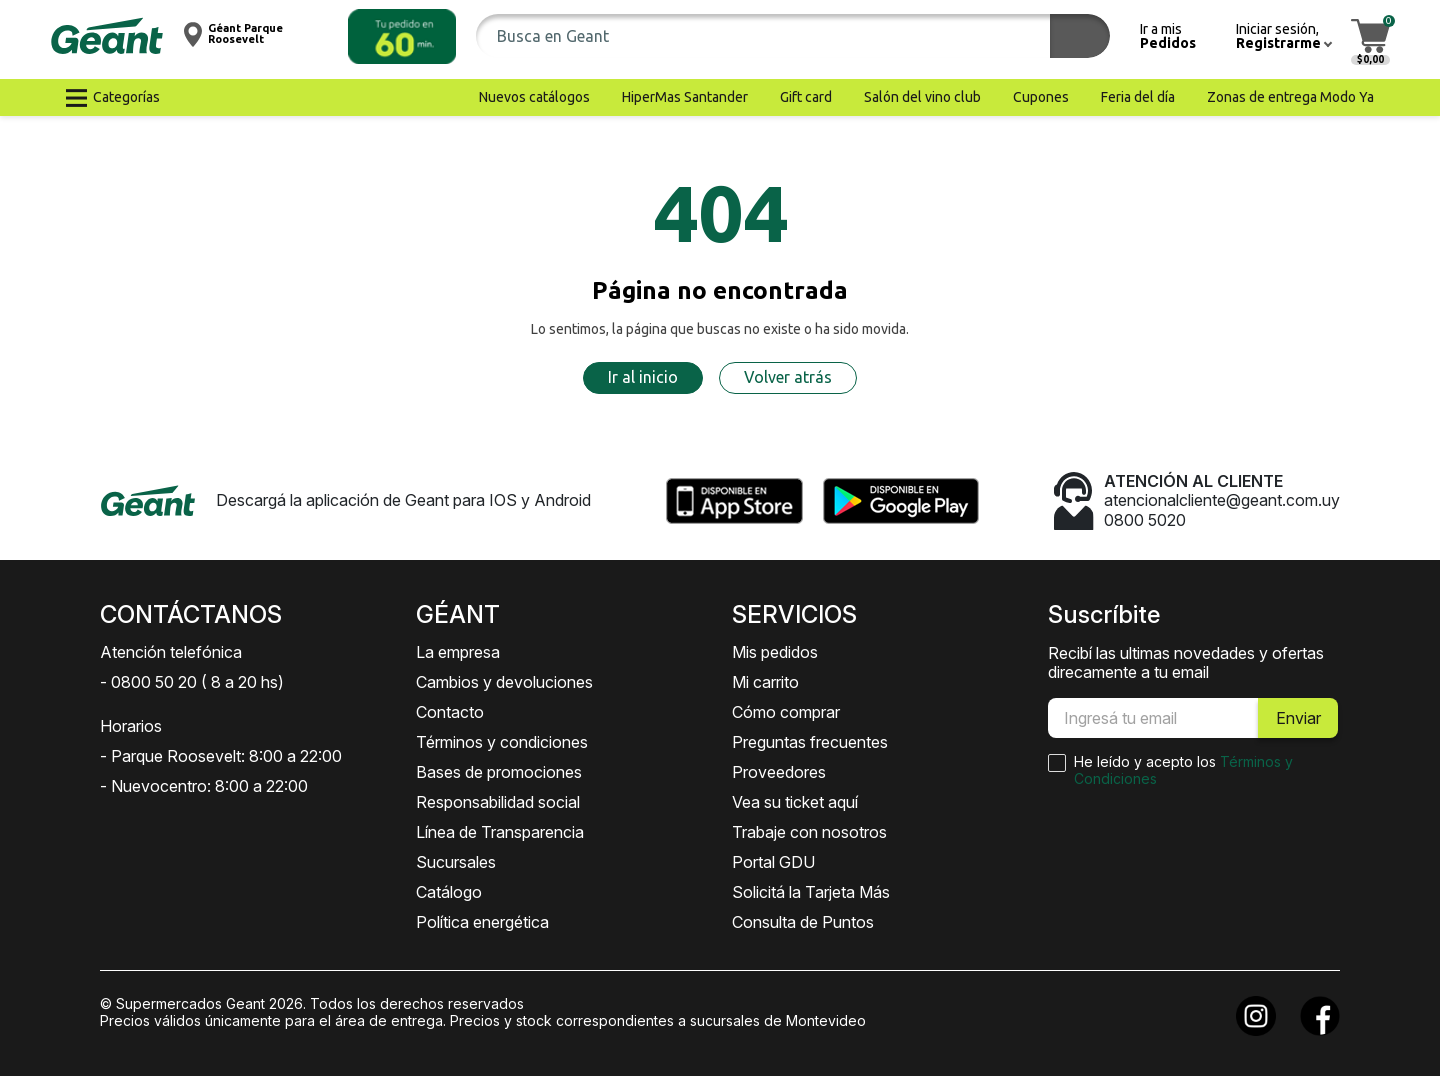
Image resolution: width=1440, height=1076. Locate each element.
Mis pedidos (775, 652)
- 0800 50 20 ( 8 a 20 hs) (192, 682)
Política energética (482, 922)
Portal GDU (773, 862)
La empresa (458, 652)
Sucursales (456, 862)
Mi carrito (765, 682)
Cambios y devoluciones (504, 682)
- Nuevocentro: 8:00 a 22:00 (204, 786)
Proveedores (779, 772)
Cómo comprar (786, 712)
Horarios (131, 726)
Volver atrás (788, 377)
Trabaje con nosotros (809, 832)
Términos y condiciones (502, 742)
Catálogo (449, 892)
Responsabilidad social (498, 802)
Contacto (450, 712)
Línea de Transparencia (500, 832)
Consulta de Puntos (803, 922)
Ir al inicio (643, 377)
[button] (402, 36)
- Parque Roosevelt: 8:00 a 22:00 (221, 756)
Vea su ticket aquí (795, 802)
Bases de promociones (499, 772)
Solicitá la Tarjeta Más (811, 892)
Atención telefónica (171, 652)
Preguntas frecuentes (810, 742)
